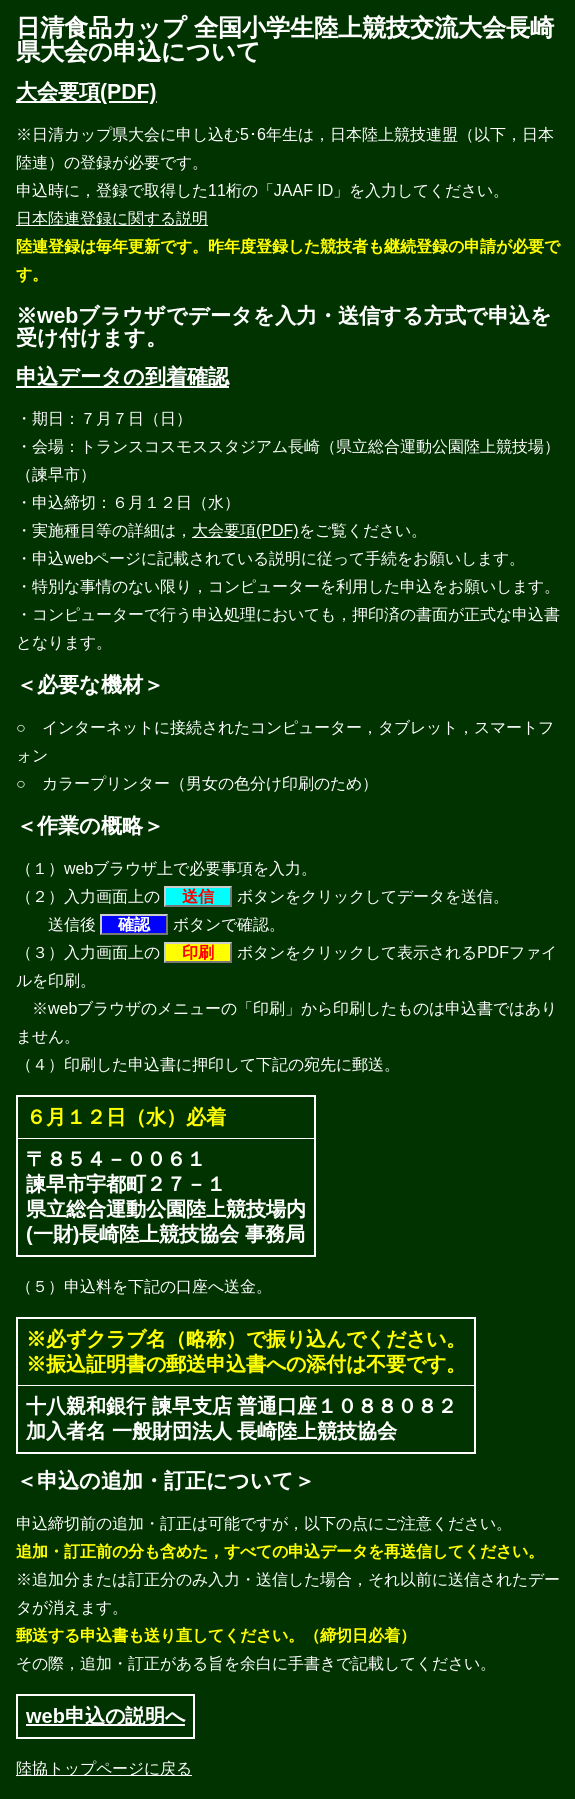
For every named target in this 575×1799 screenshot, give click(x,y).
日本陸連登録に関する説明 (112, 218)
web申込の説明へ (105, 1716)
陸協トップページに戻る (104, 1768)
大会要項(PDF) (86, 92)
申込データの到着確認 (122, 377)
